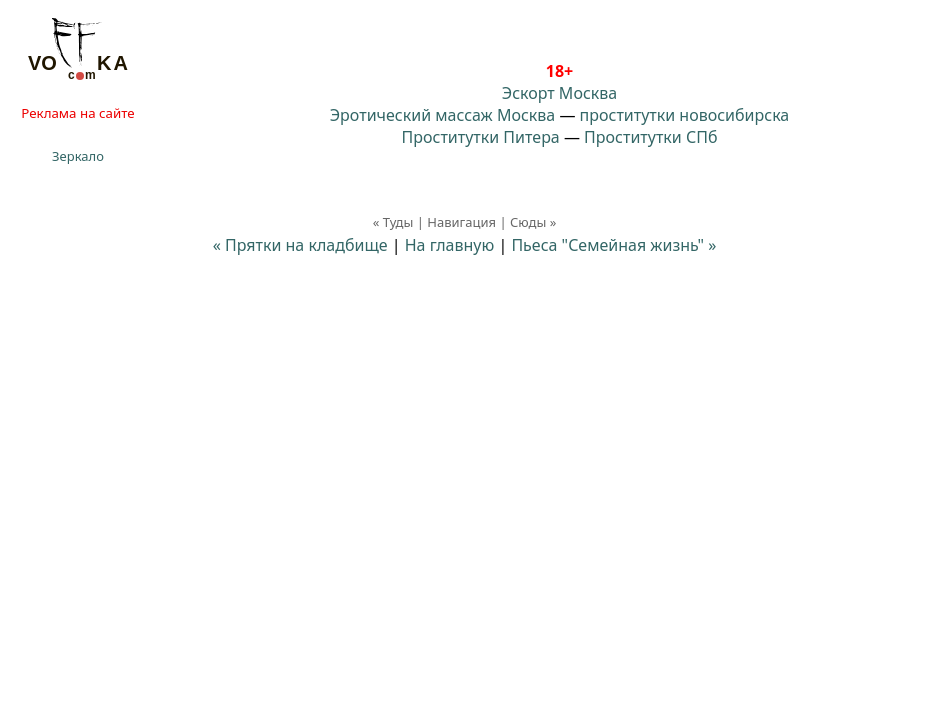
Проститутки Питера (481, 137)
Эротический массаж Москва (442, 115)
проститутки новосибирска (685, 115)
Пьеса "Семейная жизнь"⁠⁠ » (613, 245)
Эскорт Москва (559, 93)
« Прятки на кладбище (300, 245)
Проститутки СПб (650, 137)
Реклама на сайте (77, 113)
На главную (450, 245)
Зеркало (78, 156)
